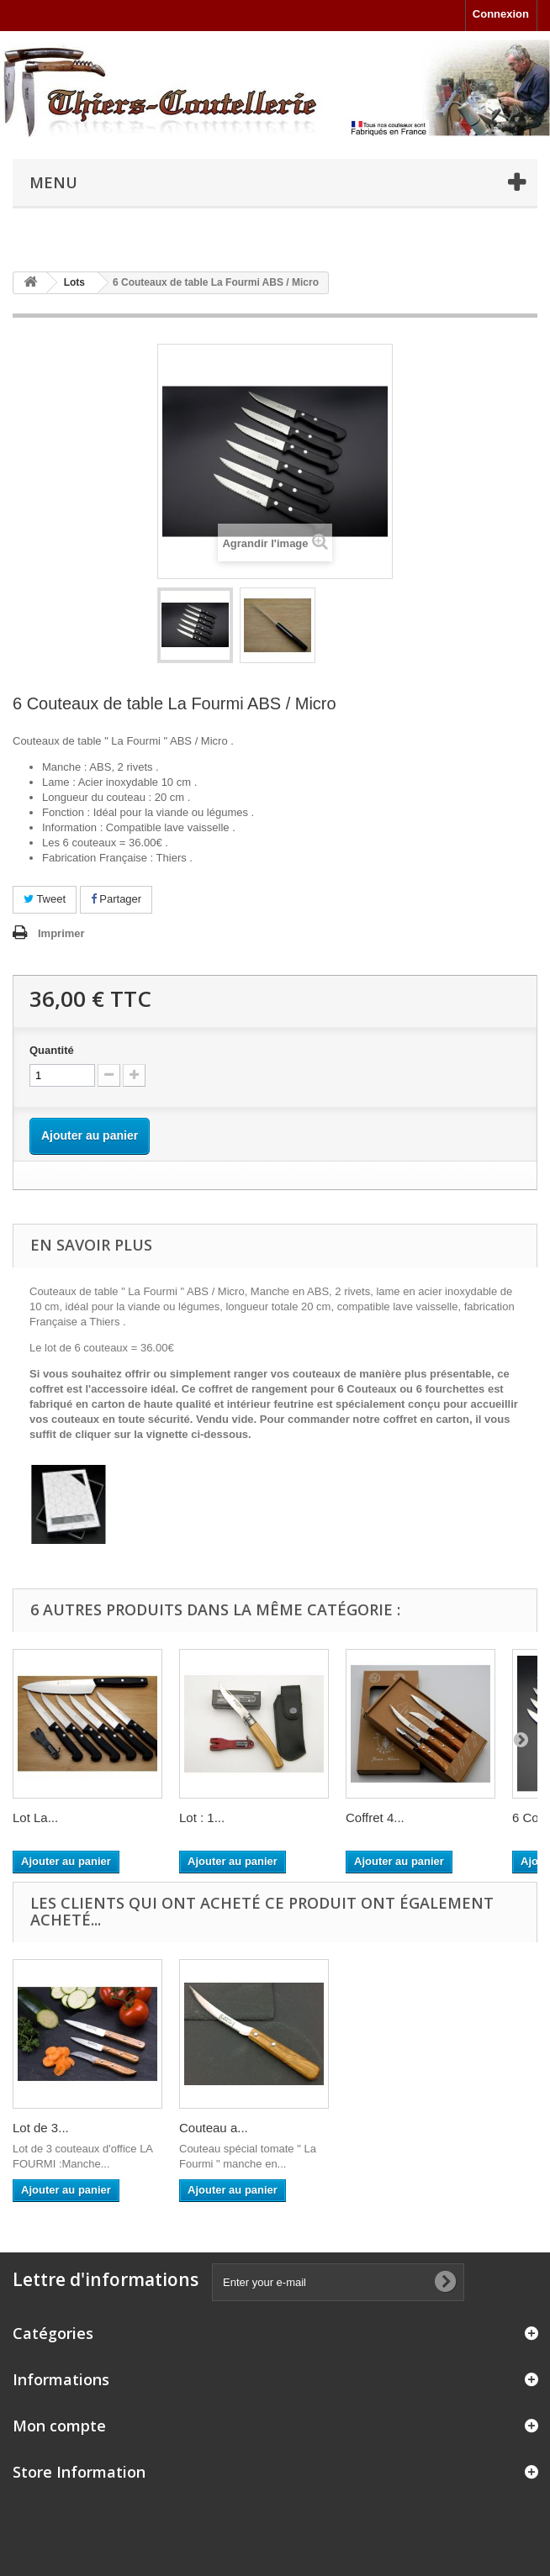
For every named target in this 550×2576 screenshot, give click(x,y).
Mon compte (59, 2425)
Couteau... (42, 2127)
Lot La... (35, 1817)
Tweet (45, 899)
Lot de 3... (207, 2127)
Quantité (51, 1050)
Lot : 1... (202, 1817)
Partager (116, 899)
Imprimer (61, 933)
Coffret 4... (375, 1817)
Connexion (501, 14)
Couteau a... (380, 2127)
